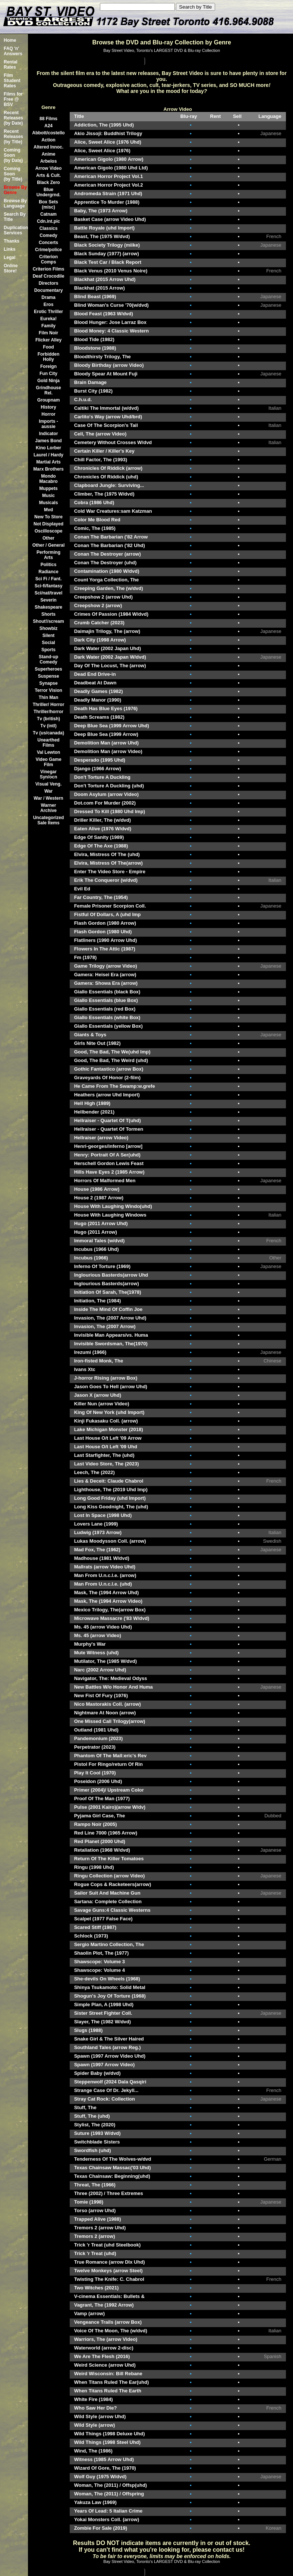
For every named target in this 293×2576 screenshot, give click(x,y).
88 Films (48, 118)
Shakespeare (48, 607)
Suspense (48, 676)
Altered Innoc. (48, 147)
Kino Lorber (48, 447)
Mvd (48, 509)
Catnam (48, 214)
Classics (49, 228)
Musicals (48, 502)
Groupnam (48, 400)
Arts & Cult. (48, 175)
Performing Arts (48, 555)
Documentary (48, 290)
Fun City (48, 373)
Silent (48, 635)
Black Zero (48, 182)
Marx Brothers (48, 469)
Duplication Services (16, 230)
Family (48, 325)
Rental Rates (11, 64)
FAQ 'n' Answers (13, 51)
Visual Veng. (48, 784)
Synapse (48, 683)
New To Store (48, 516)
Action (48, 140)
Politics (49, 564)
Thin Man (49, 697)
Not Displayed (48, 524)
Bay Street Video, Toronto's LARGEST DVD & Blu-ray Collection (161, 50)
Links (9, 249)
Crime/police (48, 249)
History (48, 407)
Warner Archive (48, 808)
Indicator (48, 433)
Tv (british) (48, 718)
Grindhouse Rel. (48, 390)
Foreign (48, 366)
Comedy (48, 235)
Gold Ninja (48, 380)
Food (48, 347)
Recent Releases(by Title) (13, 136)
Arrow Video (48, 168)
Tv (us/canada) (48, 733)
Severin (48, 600)
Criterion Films (48, 269)
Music (48, 495)
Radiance (48, 571)
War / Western (48, 798)
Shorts (48, 614)
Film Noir (48, 332)
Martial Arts (48, 462)
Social (48, 642)
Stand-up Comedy (48, 659)
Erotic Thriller (48, 311)
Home (10, 40)
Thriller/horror (48, 711)
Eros (49, 304)
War (48, 791)
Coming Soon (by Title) (13, 174)
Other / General (48, 545)
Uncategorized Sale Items (48, 820)
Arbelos (48, 161)
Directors (49, 283)
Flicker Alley (48, 340)
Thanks (11, 241)
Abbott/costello (48, 132)
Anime (49, 154)
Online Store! (11, 268)
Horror (48, 414)
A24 (48, 125)
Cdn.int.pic (48, 221)
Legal (9, 257)
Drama (48, 297)
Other (48, 538)
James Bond (48, 440)
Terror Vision (48, 690)
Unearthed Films (48, 742)
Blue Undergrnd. (49, 192)
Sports (48, 649)
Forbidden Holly (49, 357)
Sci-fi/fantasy (49, 585)
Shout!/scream (48, 621)
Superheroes (48, 669)
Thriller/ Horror (48, 704)
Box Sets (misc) (48, 204)
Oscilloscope (49, 531)
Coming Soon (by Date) (13, 155)
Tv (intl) (48, 725)
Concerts (48, 242)
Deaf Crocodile (48, 276)
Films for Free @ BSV (13, 99)
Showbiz (49, 628)
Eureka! (48, 318)
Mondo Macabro (48, 479)
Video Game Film (48, 762)
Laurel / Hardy (48, 455)
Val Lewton (48, 752)
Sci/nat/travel (49, 593)
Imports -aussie (48, 424)
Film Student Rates (12, 80)
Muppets (48, 488)
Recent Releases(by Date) (13, 118)
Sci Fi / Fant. (48, 578)
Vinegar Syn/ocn (48, 774)
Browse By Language (15, 203)
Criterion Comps (48, 259)
